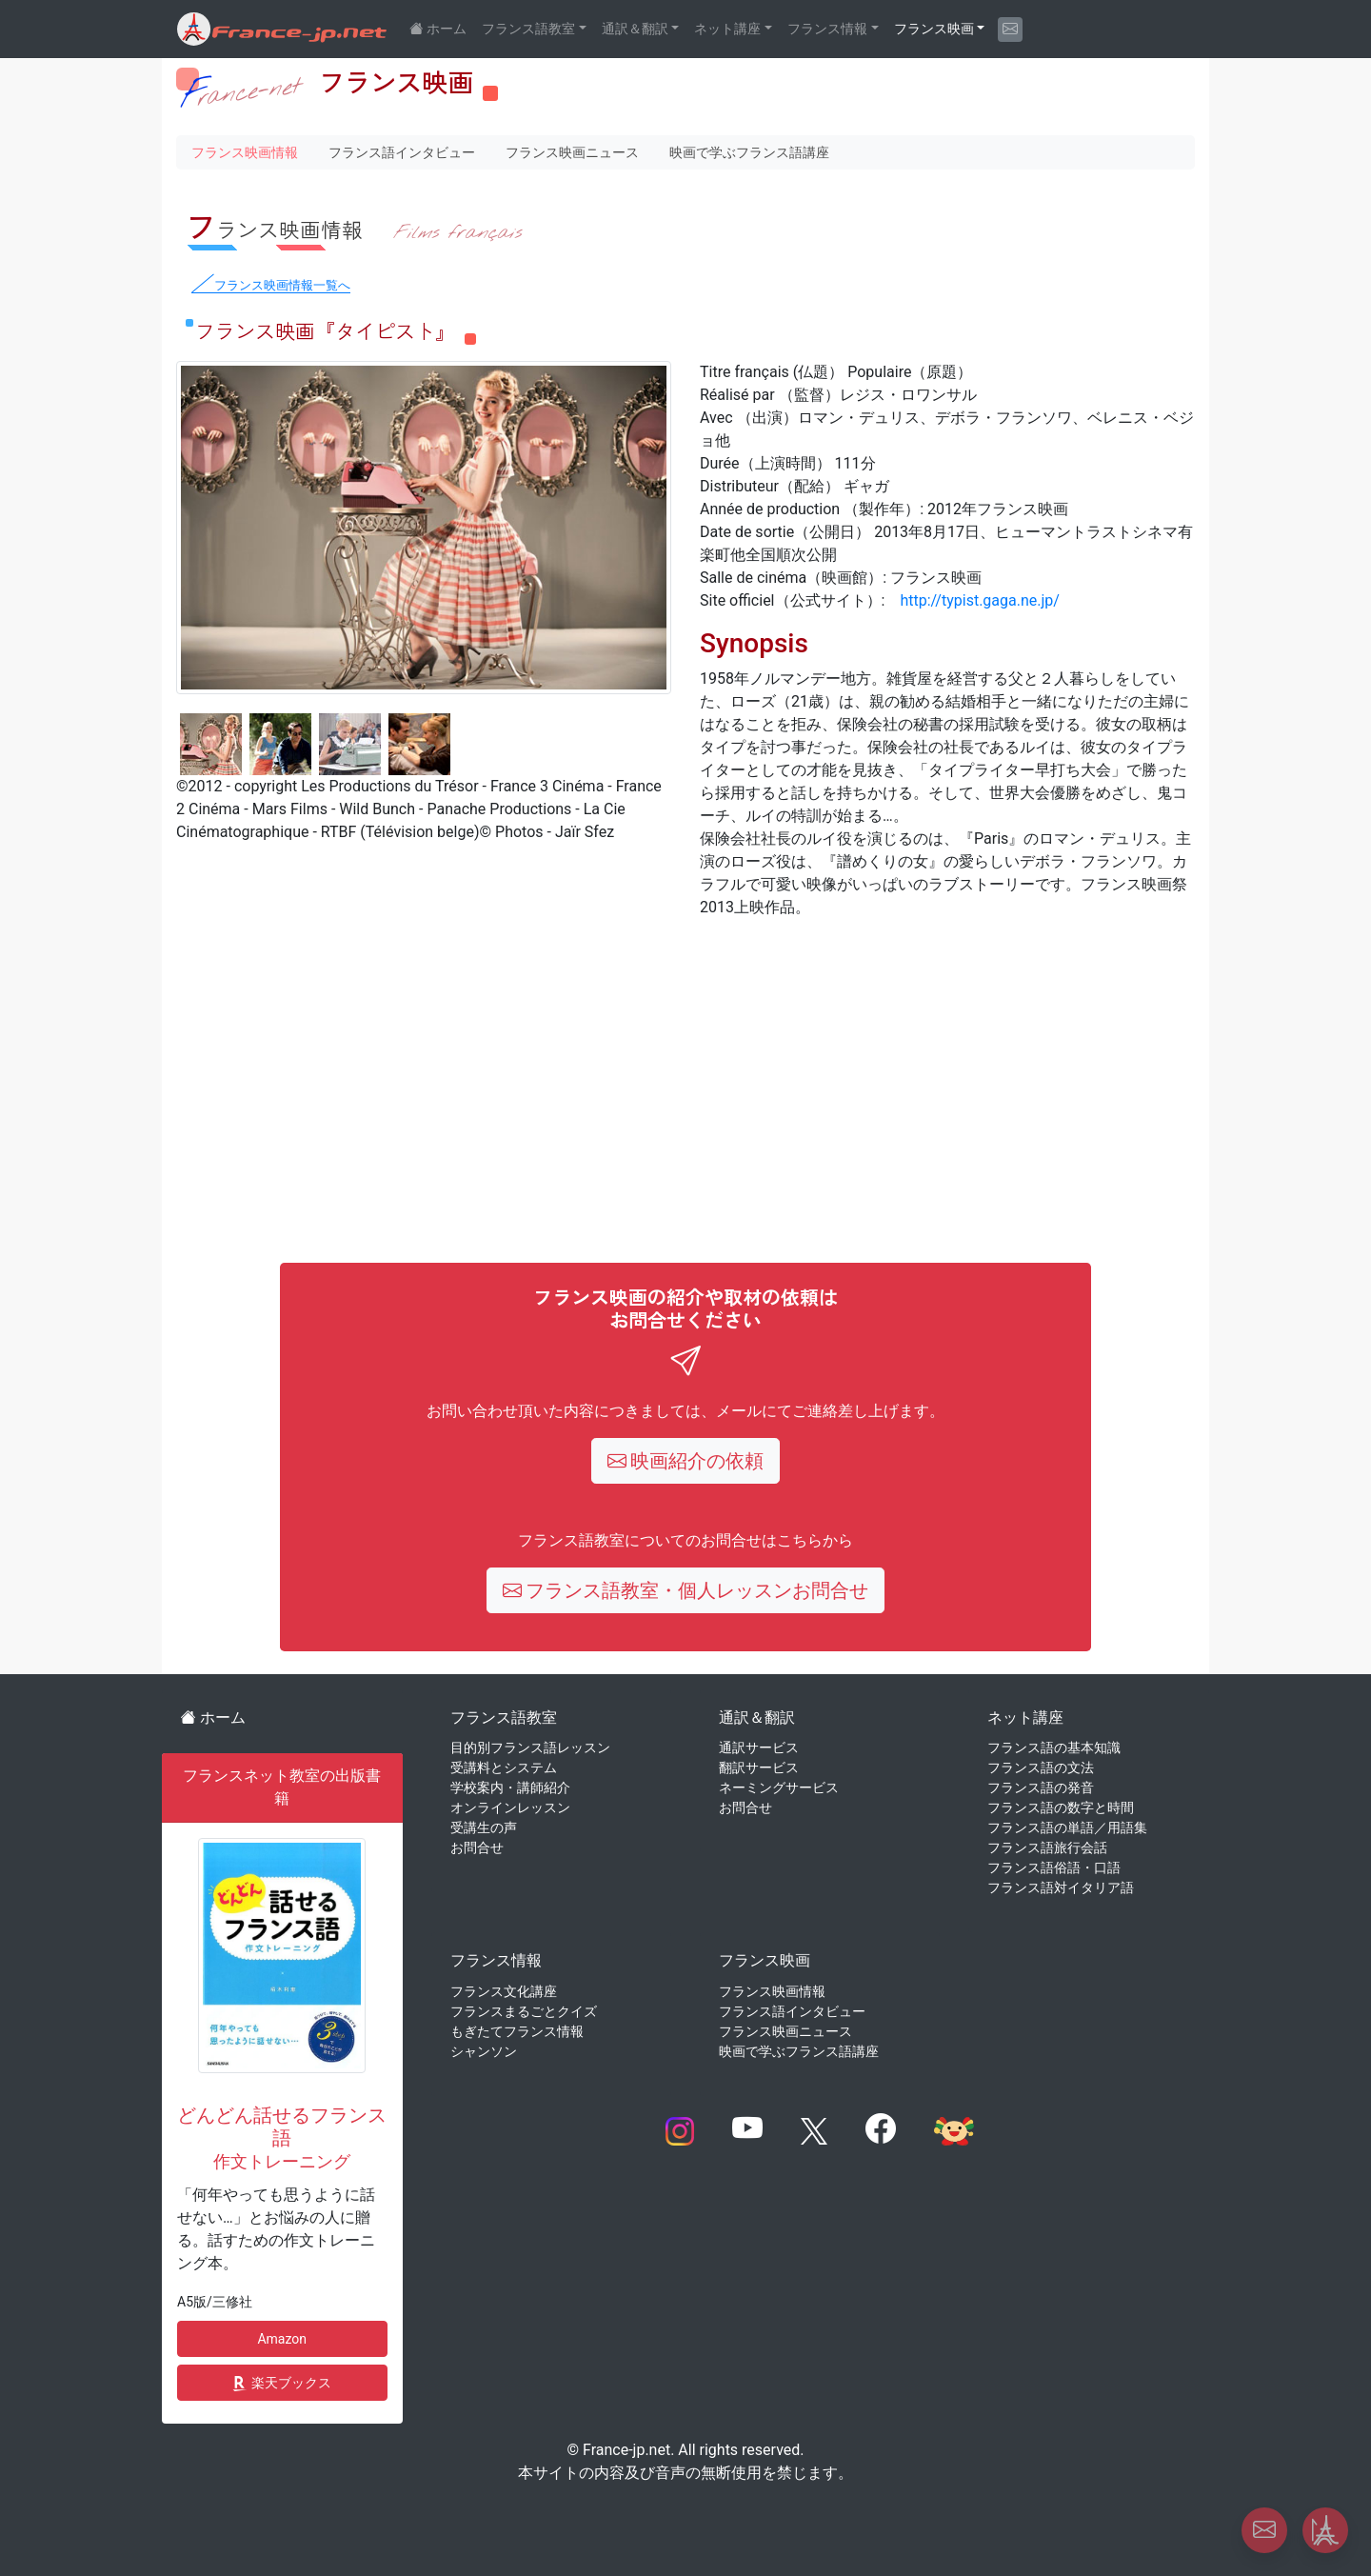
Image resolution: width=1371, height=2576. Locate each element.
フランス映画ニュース (572, 152)
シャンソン (483, 2051)
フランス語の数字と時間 (1060, 1807)
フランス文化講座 (503, 1991)
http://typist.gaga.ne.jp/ (980, 600)
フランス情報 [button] (827, 29)
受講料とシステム (503, 1767)
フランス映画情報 (244, 152)
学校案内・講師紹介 (510, 1787)
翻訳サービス (759, 1767)
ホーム (213, 1717)
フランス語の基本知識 (1054, 1747)
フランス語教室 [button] (528, 29)
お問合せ (477, 1847)
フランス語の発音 (1040, 1787)
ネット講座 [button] (727, 29)
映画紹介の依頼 (686, 1460)
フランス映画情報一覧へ (282, 285)
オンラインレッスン (510, 1807)
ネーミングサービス (779, 1787)
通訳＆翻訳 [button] (635, 29)
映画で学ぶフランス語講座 (749, 152)
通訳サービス (759, 1747)
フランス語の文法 (1040, 1767)
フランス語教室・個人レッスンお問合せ (686, 1590)
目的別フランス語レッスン (530, 1747)
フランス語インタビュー (401, 152)
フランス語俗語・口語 (1054, 1867)
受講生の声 (483, 1827)
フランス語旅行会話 (1047, 1847)
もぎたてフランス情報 (517, 2031)
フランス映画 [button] (934, 29)
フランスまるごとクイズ (523, 2011)
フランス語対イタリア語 (1060, 1887)
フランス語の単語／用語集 (1067, 1827)
